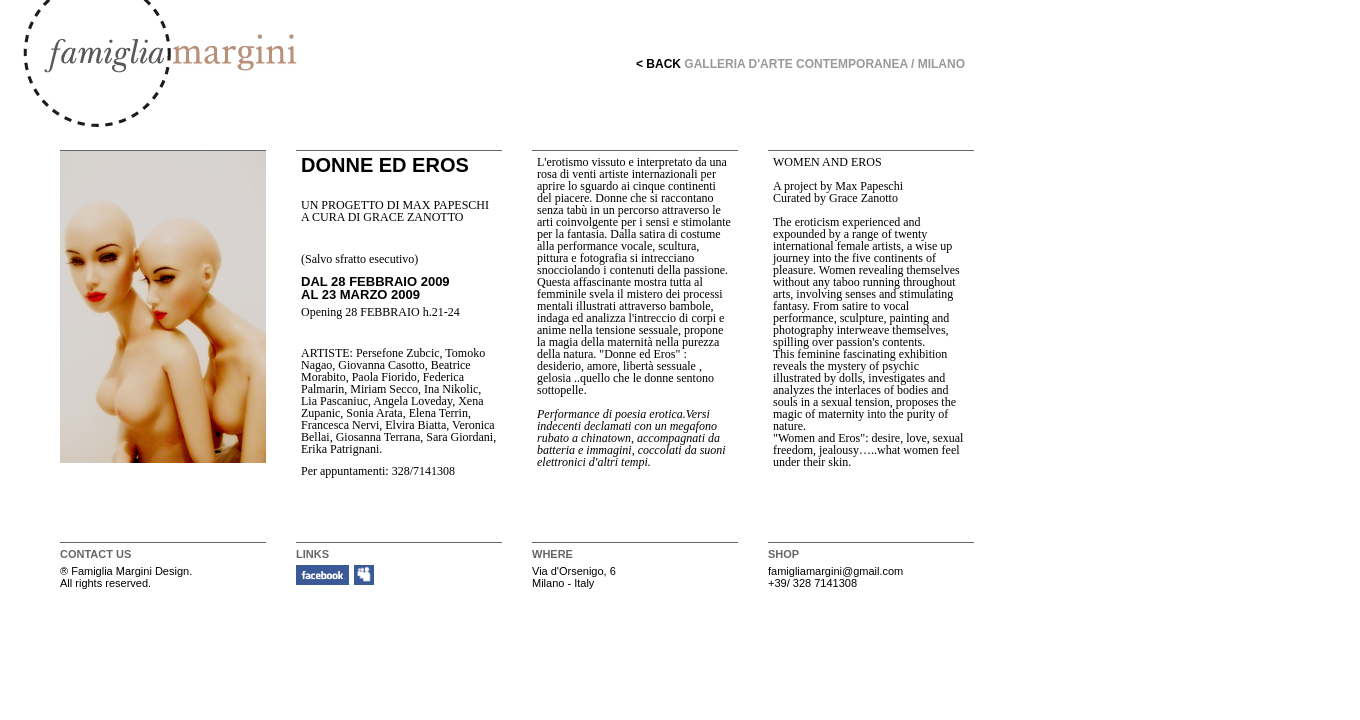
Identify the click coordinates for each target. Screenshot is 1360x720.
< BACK (658, 64)
